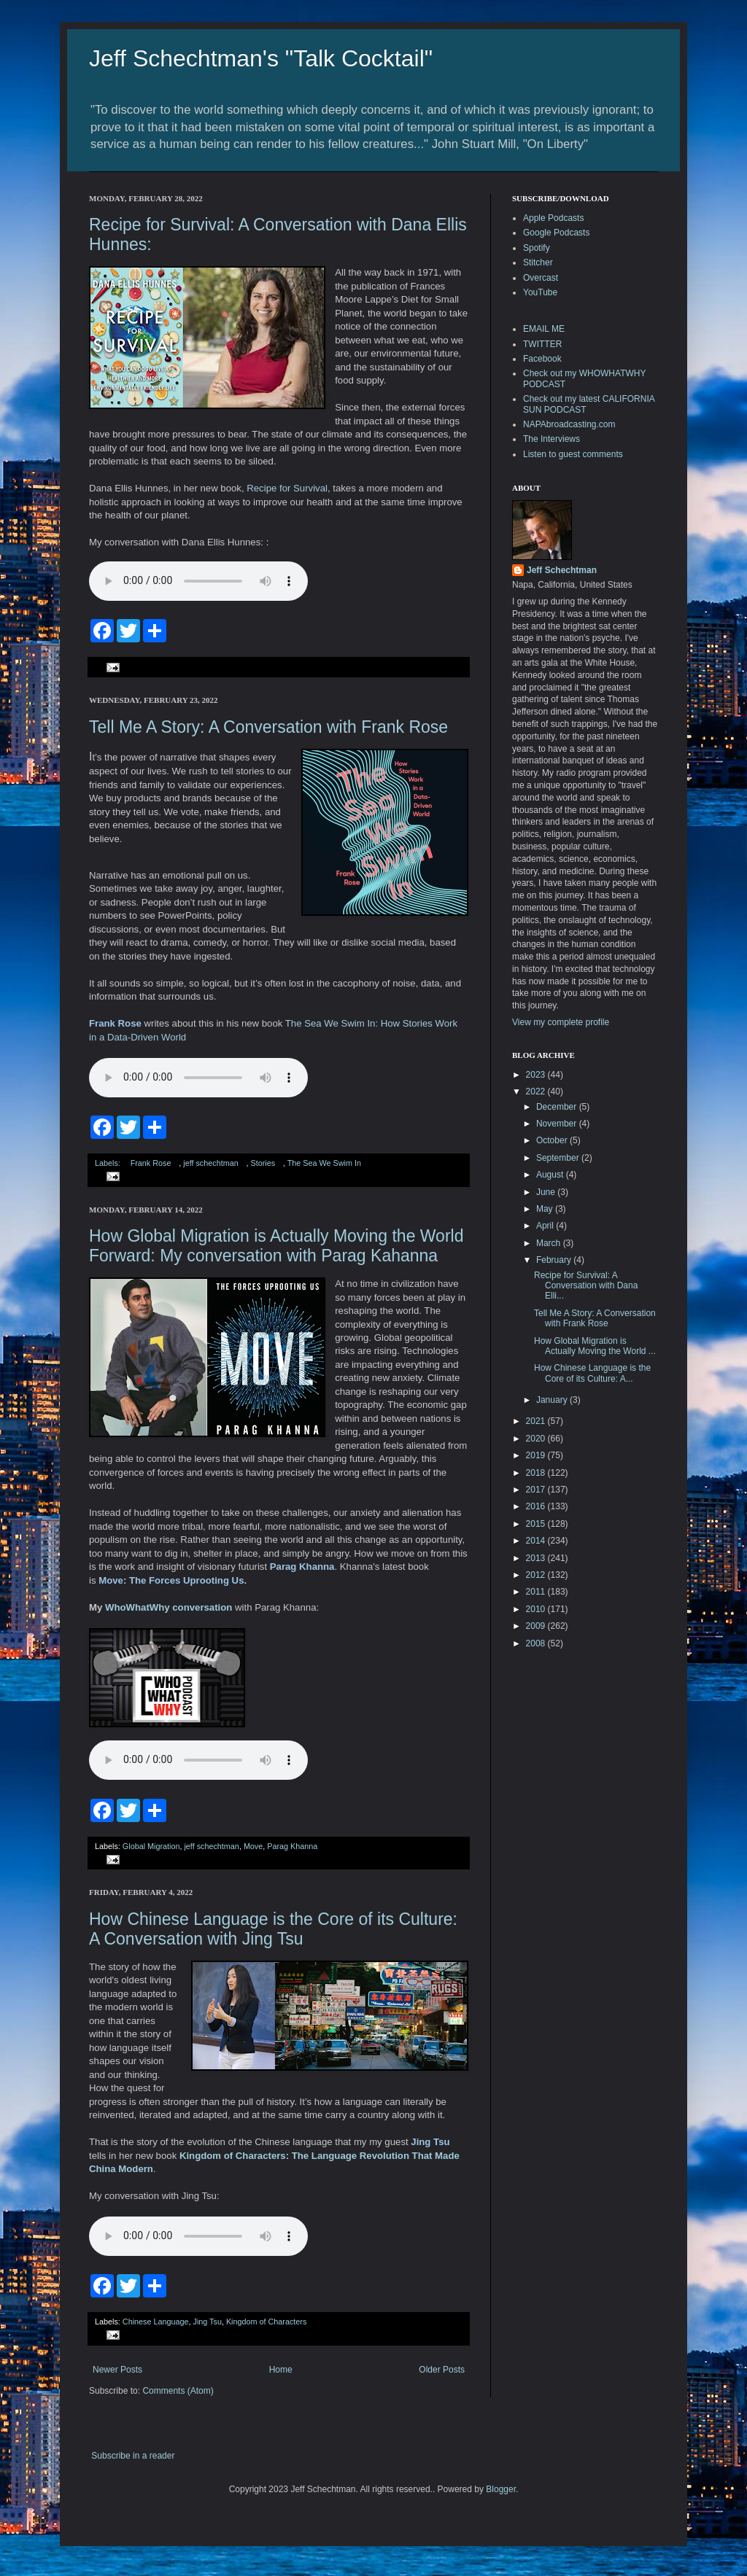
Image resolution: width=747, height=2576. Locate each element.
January (553, 1400)
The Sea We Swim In (324, 1163)
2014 (537, 1541)
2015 (537, 1524)
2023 (537, 1075)
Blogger (501, 2489)
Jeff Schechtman (562, 570)
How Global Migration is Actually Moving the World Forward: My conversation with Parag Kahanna (276, 1245)
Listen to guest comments (573, 454)
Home (281, 2370)
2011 (537, 1592)
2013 (537, 1558)
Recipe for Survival (287, 488)
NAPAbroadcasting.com (569, 424)
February (554, 1260)
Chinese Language (156, 2321)
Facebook (542, 359)
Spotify (536, 248)
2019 (537, 1455)
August (551, 1175)
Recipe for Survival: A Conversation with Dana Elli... (586, 1285)
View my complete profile (560, 1022)
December (557, 1107)
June (546, 1192)
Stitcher (538, 262)
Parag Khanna (292, 1846)
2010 (537, 1609)
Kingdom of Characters (266, 2321)
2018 (537, 1473)
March (549, 1243)
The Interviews (551, 439)
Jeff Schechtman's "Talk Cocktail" (261, 58)
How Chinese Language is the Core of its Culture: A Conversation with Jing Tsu (273, 1929)
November (557, 1123)
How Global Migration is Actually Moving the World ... (595, 1346)
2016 (537, 1506)
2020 (537, 1438)
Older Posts (442, 2370)
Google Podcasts (556, 232)
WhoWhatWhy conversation (168, 1607)
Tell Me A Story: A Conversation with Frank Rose (268, 726)
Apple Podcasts (553, 218)
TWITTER (542, 344)
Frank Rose (151, 1163)
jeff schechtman (210, 1163)
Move (253, 1846)
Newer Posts (117, 2370)
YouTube (540, 292)
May (545, 1209)
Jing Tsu (207, 2321)
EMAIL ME (544, 329)
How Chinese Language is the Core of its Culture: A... (592, 1373)
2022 (537, 1091)
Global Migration (151, 1846)
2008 (537, 1643)
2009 (537, 1626)
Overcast (540, 278)
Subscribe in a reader (132, 2456)
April (546, 1226)
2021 (537, 1421)
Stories (262, 1163)
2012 (537, 1575)
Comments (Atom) (177, 2391)
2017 (537, 1489)
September (558, 1158)
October (553, 1140)
